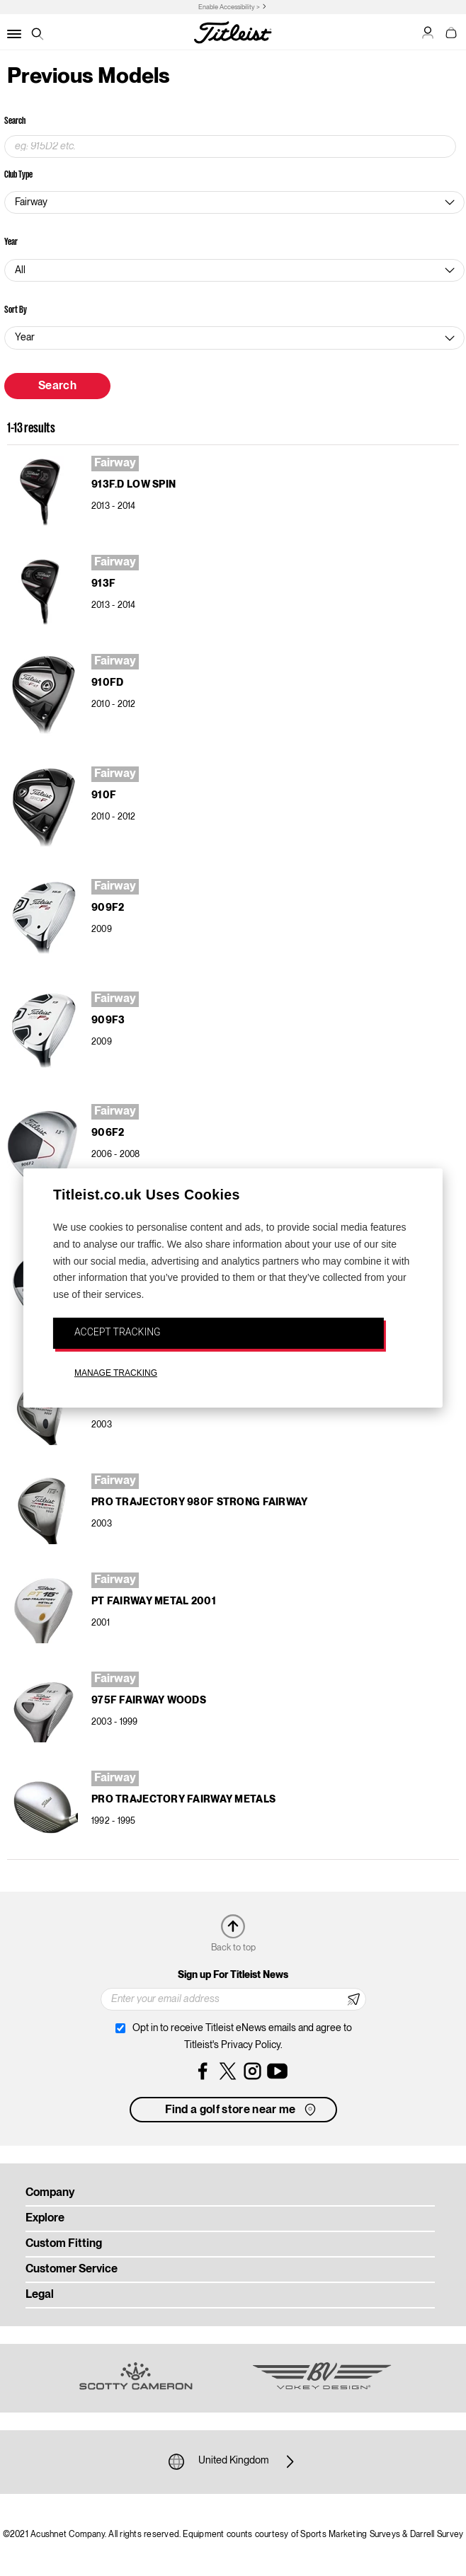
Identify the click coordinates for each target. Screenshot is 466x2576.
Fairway (115, 463)
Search (14, 120)
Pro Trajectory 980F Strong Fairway (199, 1502)
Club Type (18, 174)
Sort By (15, 309)
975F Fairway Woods (148, 1700)
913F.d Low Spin (133, 485)
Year (11, 241)
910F (103, 795)
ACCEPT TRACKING (117, 1332)
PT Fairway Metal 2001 (153, 1601)
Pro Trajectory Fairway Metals (183, 1799)
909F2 (107, 908)
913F (103, 584)
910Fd (107, 683)
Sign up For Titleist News (233, 1975)
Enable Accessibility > (229, 7)
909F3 (108, 1020)
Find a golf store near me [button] (242, 2109)
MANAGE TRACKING (115, 1373)
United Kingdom (233, 2461)
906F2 (107, 1133)
